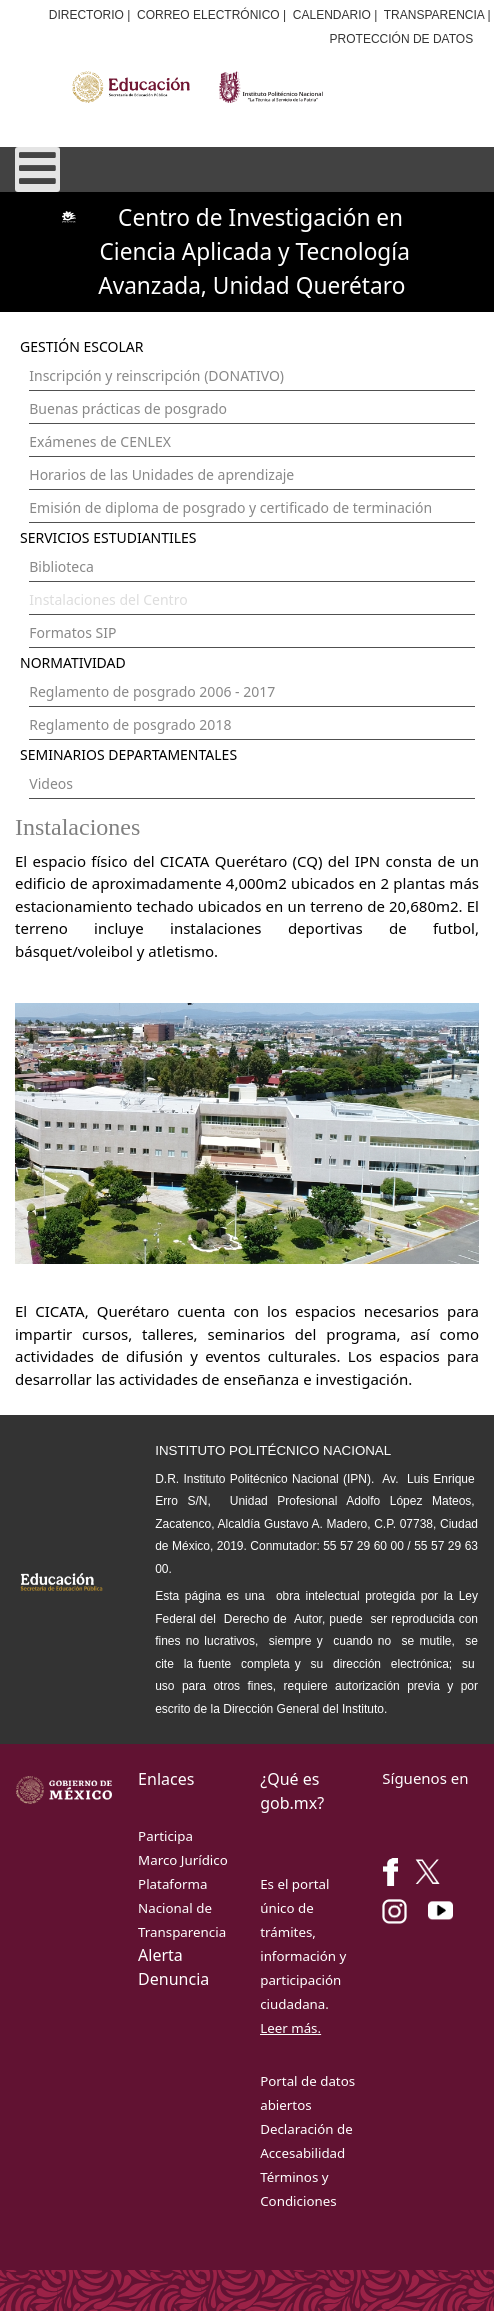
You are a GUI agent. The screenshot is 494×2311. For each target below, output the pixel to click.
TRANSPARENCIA (434, 15)
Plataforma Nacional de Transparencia (182, 1908)
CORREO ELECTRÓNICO (208, 15)
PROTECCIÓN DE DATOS (402, 39)
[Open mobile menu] (37, 169)
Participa (165, 1836)
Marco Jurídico (183, 1860)
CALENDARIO (332, 15)
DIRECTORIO (86, 15)
